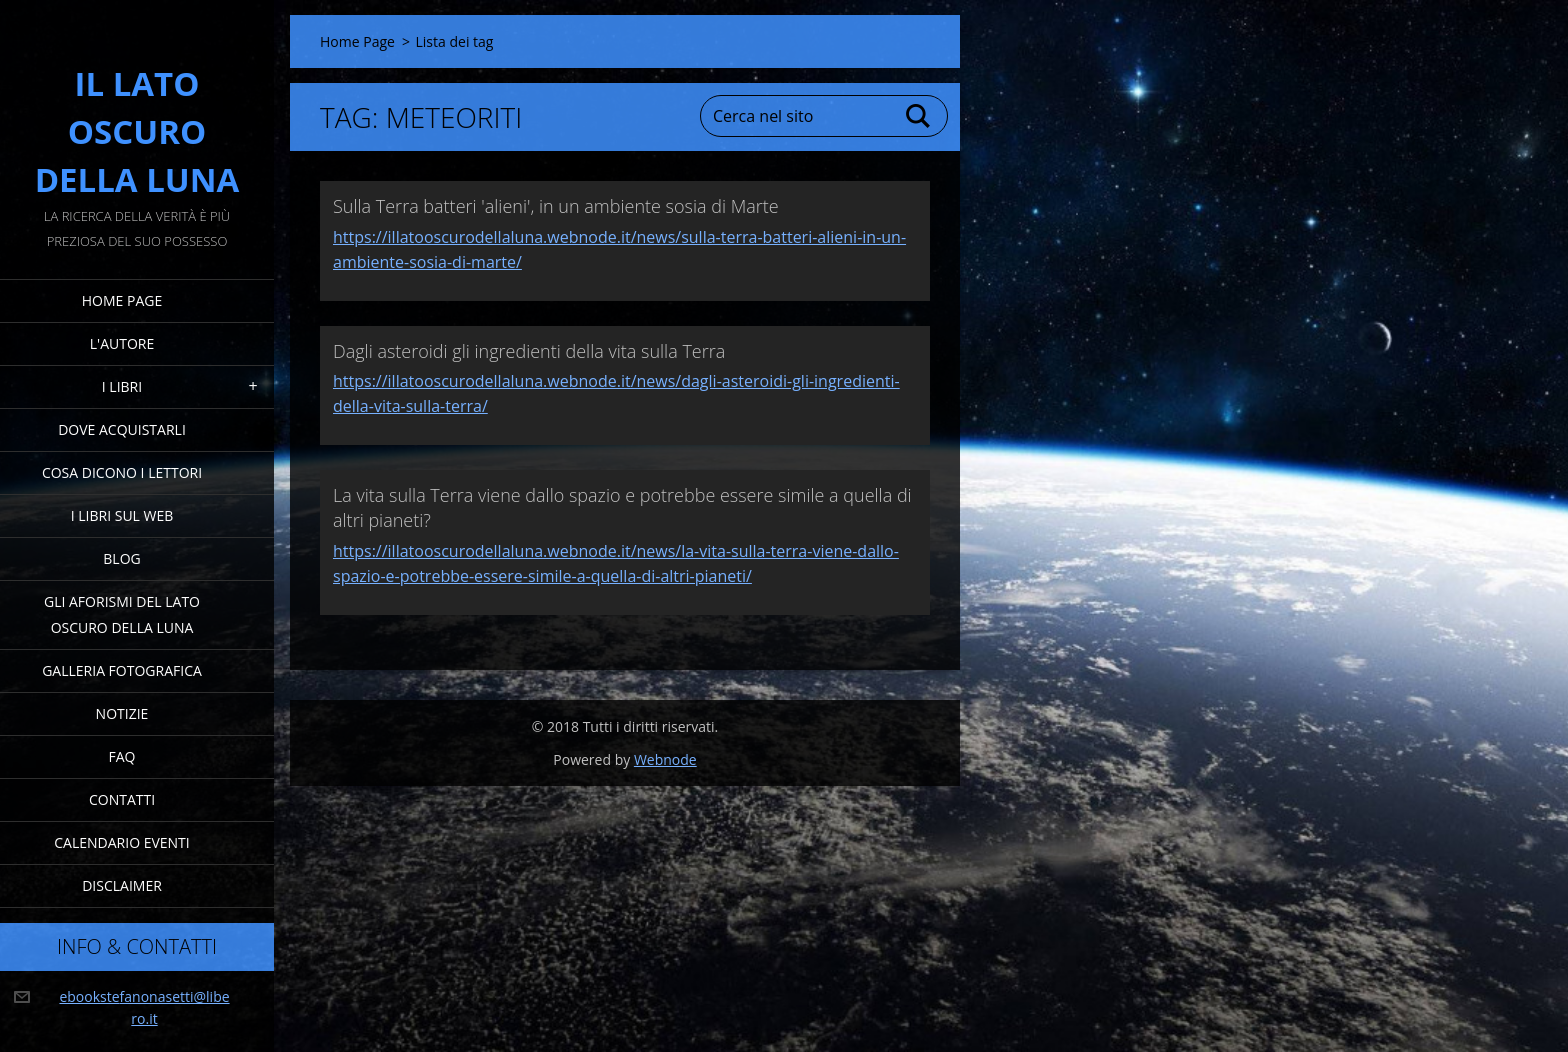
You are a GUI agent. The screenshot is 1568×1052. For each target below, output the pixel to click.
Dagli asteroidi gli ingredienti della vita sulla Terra (529, 351)
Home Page (122, 300)
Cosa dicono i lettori (122, 472)
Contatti (122, 799)
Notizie (122, 713)
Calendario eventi (121, 842)
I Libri (122, 386)
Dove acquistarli (122, 429)
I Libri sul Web (122, 515)
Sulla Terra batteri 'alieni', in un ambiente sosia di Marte (556, 206)
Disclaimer (122, 885)
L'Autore (122, 343)
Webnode (665, 759)
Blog (121, 558)
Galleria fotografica (122, 670)
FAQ (122, 756)
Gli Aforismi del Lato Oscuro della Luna (122, 614)
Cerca (919, 116)
